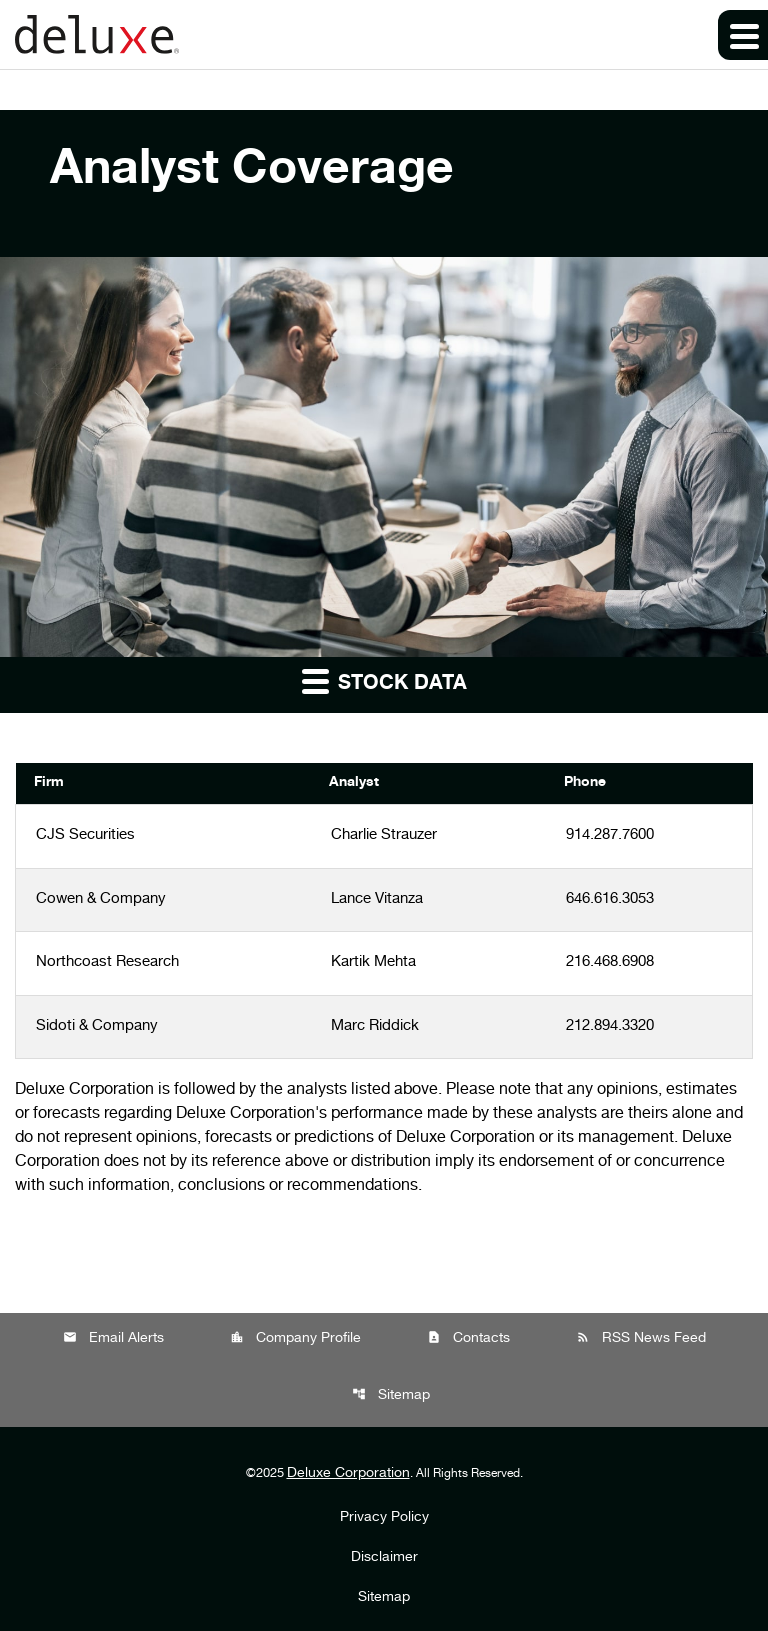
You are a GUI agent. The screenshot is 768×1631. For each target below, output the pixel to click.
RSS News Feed (641, 1338)
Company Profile (295, 1338)
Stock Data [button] (384, 681)
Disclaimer (384, 1558)
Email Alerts (113, 1338)
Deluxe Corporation (348, 1474)
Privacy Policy (384, 1518)
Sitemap (391, 1395)
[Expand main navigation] (743, 35)
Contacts (468, 1338)
